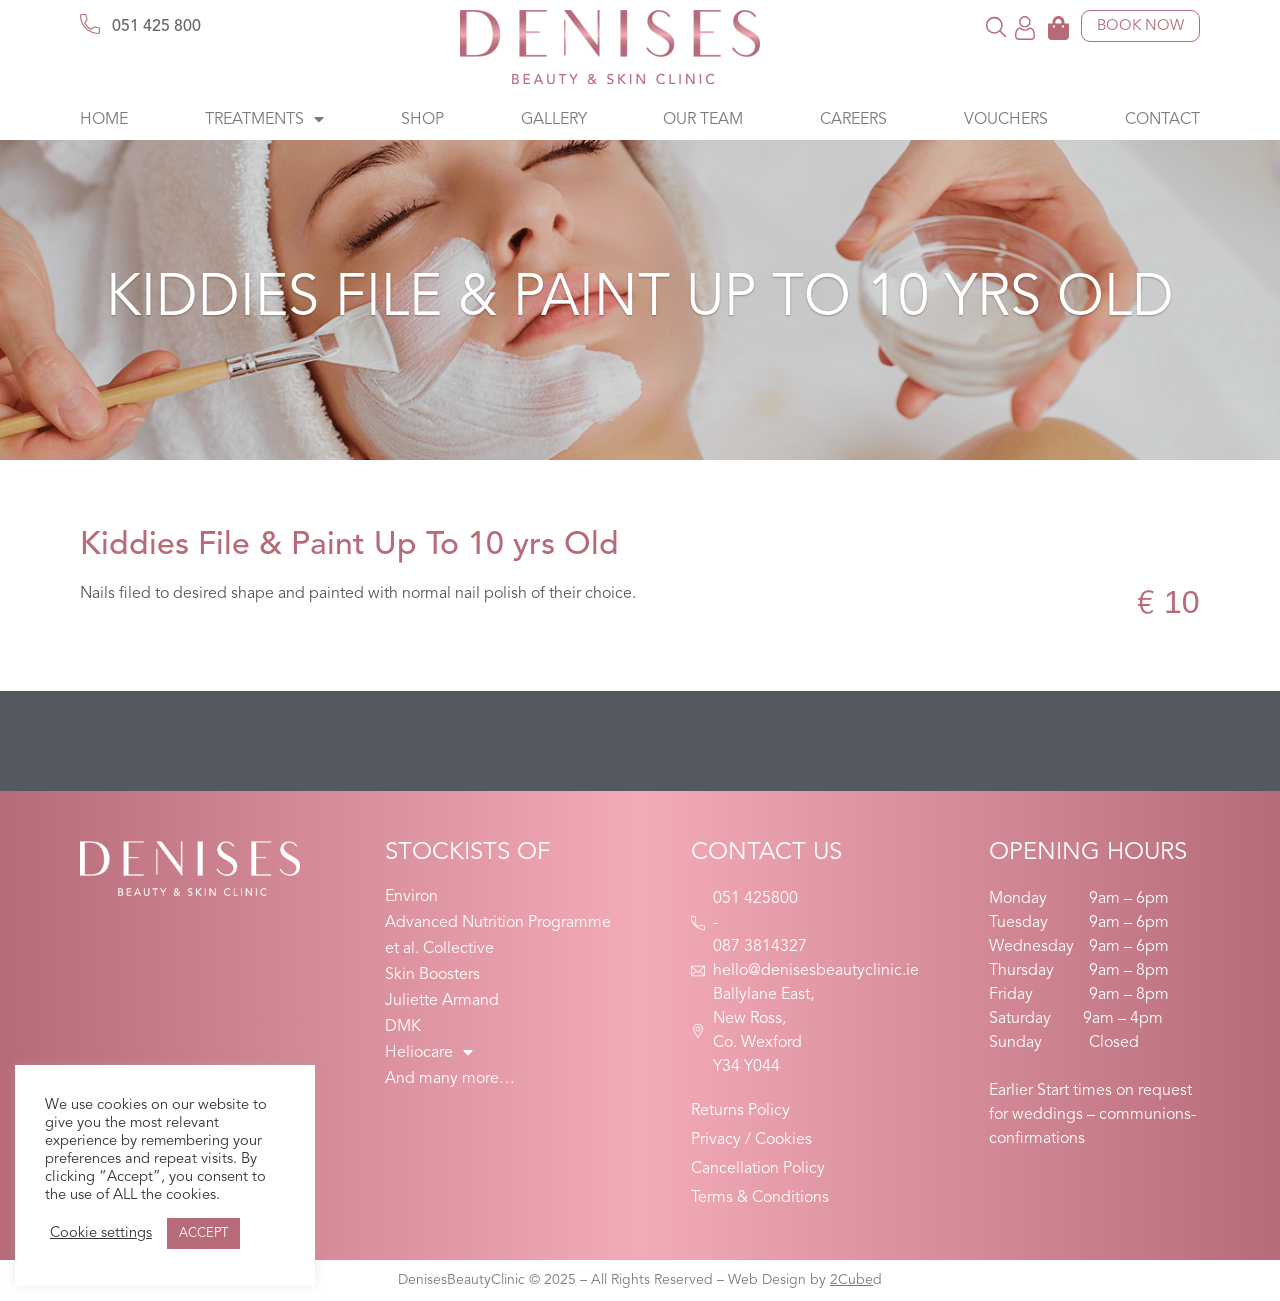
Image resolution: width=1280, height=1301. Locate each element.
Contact (1162, 120)
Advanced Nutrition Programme (498, 923)
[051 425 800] (90, 24)
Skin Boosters (432, 975)
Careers (853, 120)
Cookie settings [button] (101, 1233)
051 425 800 (156, 27)
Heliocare (429, 1053)
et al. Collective (439, 949)
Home (104, 120)
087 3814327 (760, 947)
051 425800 (755, 899)
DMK (403, 1027)
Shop (422, 120)
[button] (996, 26)
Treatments (264, 120)
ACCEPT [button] (203, 1233)
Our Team (703, 120)
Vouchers (1006, 120)
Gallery (554, 120)
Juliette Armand (442, 1001)
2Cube (851, 1280)
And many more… (450, 1079)
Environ (411, 897)
